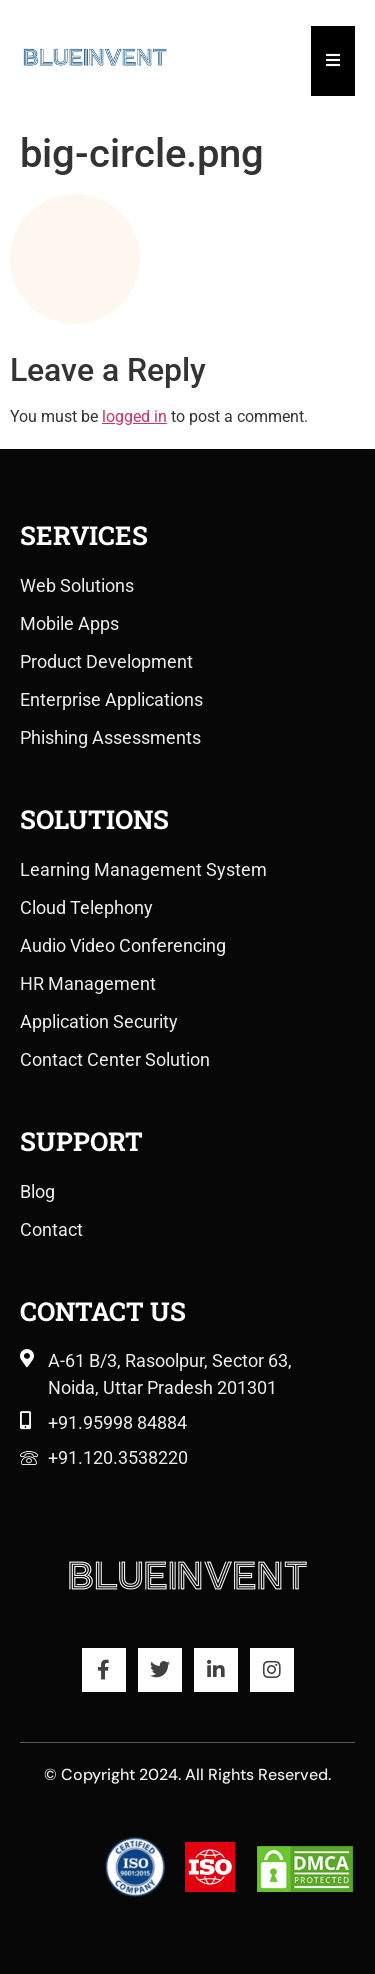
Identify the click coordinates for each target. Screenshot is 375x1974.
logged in (134, 416)
